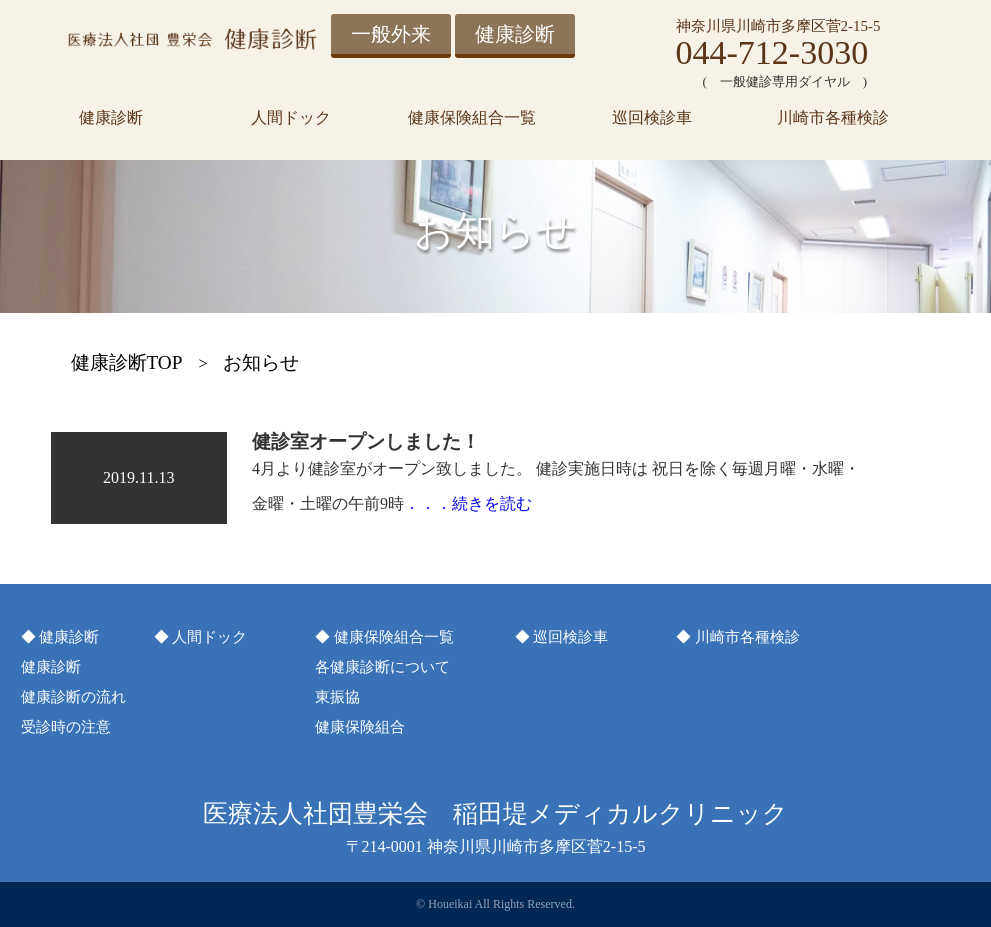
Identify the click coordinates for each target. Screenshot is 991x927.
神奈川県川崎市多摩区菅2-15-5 (778, 26)
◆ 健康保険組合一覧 (384, 637)
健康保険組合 (360, 727)
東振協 (337, 697)
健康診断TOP (127, 362)
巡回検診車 (652, 117)
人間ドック (291, 117)
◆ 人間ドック (201, 637)
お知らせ (261, 362)
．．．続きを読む (468, 503)
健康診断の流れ (73, 697)
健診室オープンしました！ (366, 441)
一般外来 (391, 34)
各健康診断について (382, 667)
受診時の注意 (66, 727)
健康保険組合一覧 (472, 117)
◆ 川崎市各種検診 (738, 637)
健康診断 (515, 34)
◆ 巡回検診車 (562, 637)
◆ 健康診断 (60, 637)
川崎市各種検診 (833, 117)
